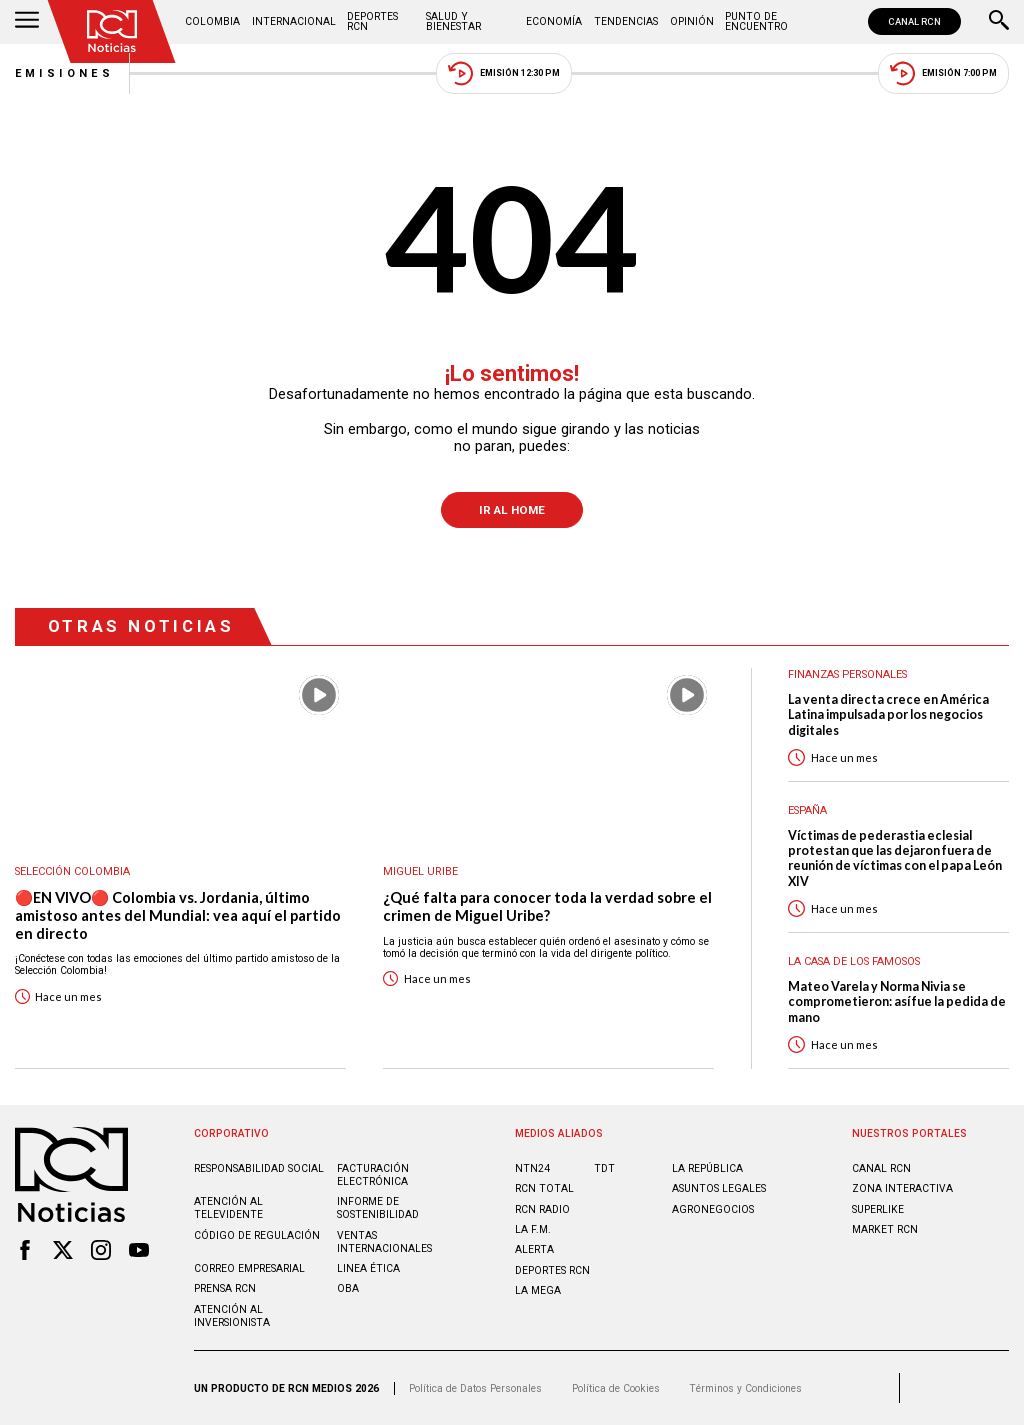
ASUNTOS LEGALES (719, 1188)
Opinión (692, 21)
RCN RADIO (542, 1209)
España (807, 810)
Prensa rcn (225, 1288)
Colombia (212, 21)
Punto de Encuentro (756, 21)
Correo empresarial (249, 1268)
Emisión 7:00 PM (943, 73)
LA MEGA (538, 1290)
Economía (554, 21)
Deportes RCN (372, 21)
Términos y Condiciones (745, 1388)
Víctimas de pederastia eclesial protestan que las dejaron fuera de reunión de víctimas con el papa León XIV (895, 858)
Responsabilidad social (259, 1168)
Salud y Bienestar (453, 21)
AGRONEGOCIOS (713, 1209)
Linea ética (368, 1268)
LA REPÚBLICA (707, 1168)
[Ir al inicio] (112, 31)
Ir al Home (512, 510)
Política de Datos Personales (475, 1388)
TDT (604, 1168)
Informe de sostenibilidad (378, 1208)
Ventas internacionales (384, 1242)
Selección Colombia (72, 871)
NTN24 (532, 1168)
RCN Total (544, 1188)
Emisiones (65, 73)
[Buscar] (999, 22)
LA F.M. (533, 1229)
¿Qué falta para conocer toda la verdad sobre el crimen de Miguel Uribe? (547, 906)
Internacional (294, 21)
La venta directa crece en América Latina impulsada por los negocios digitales (888, 715)
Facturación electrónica (373, 1175)
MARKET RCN (885, 1229)
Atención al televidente (228, 1208)
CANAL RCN (914, 21)
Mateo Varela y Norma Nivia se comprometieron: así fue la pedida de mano (897, 1002)
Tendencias (626, 21)
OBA (348, 1288)
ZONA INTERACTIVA (902, 1188)
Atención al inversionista (232, 1316)
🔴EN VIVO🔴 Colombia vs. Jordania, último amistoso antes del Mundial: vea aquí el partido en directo (178, 915)
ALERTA (534, 1249)
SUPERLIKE (878, 1209)
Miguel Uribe (420, 871)
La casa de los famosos (854, 961)
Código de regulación (257, 1235)
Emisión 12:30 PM (504, 73)
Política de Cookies (616, 1388)
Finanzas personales (847, 674)
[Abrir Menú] (27, 22)
